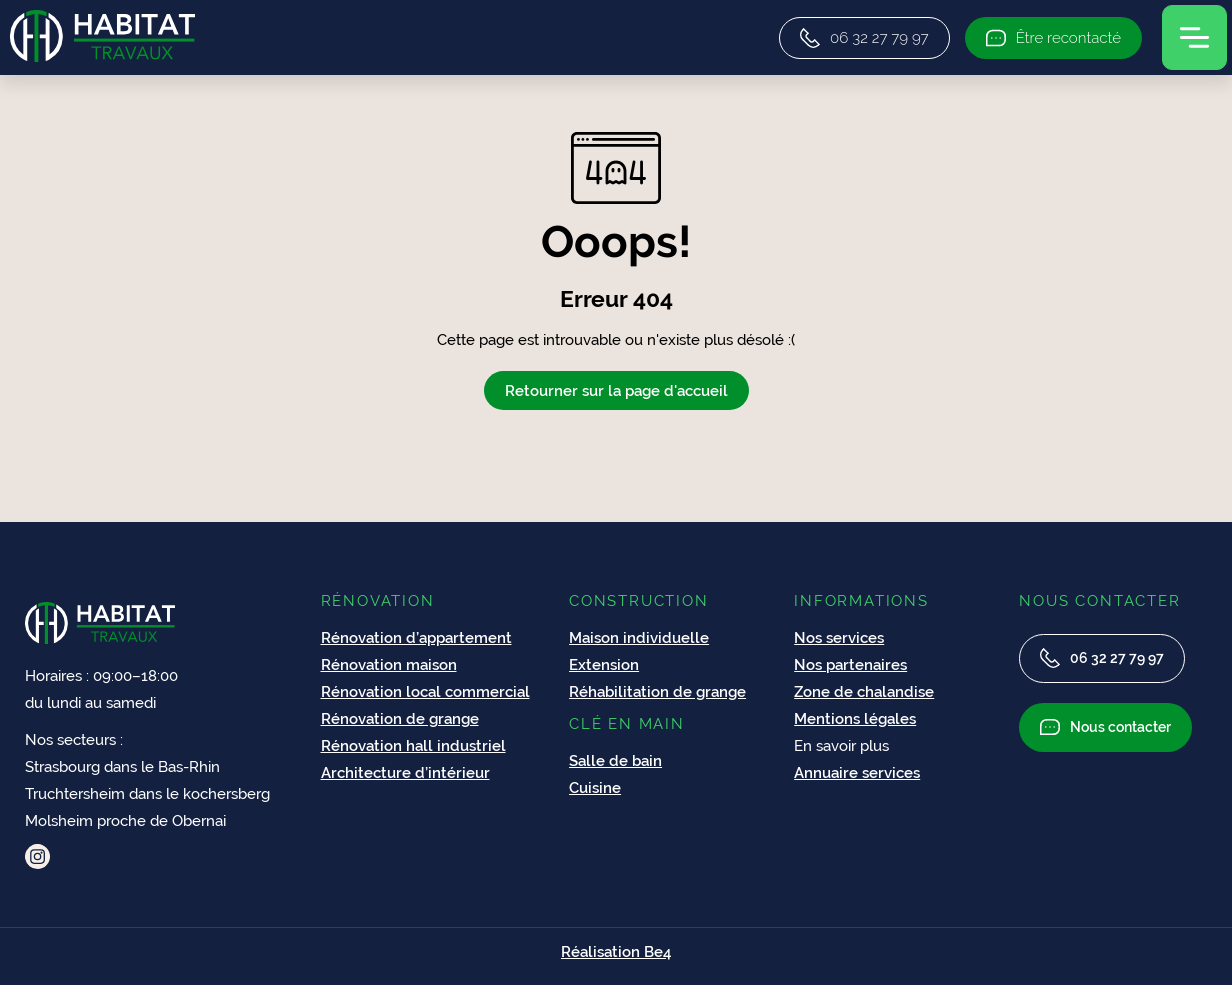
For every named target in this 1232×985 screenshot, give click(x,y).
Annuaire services (857, 772)
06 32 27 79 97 (1102, 658)
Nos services (839, 637)
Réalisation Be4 (616, 951)
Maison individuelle (639, 637)
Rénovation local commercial (425, 691)
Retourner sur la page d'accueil (616, 390)
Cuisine (595, 787)
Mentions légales (855, 718)
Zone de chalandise (864, 691)
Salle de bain (615, 760)
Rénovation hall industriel (413, 745)
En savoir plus (841, 745)
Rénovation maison (389, 664)
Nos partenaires (850, 664)
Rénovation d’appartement (416, 637)
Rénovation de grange (400, 718)
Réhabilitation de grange (657, 691)
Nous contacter (1105, 727)
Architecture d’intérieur (405, 772)
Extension (604, 664)
